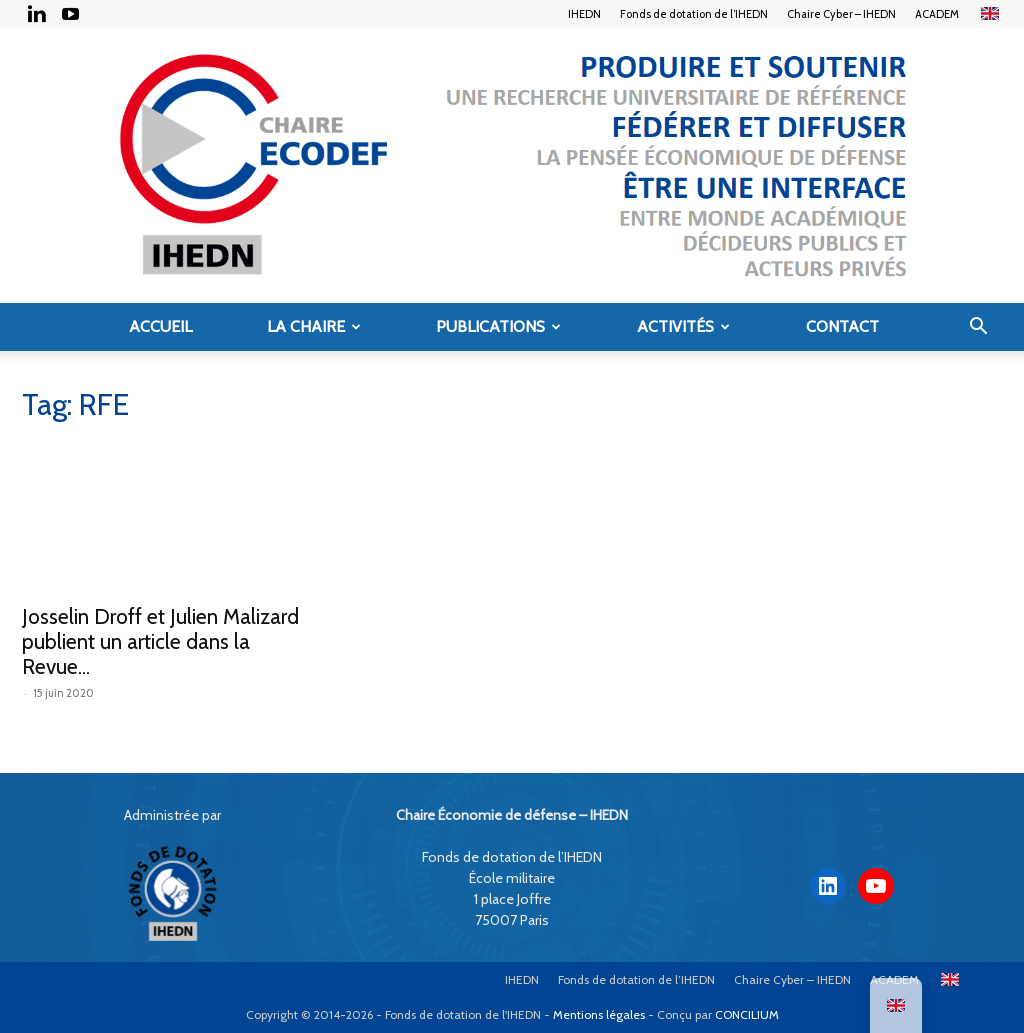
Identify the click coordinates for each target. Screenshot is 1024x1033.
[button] (978, 328)
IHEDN (584, 14)
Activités (683, 326)
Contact (842, 326)
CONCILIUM (747, 1014)
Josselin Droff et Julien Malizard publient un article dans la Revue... (160, 641)
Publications (498, 326)
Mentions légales (599, 1014)
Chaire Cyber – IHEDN (841, 14)
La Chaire (314, 326)
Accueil (160, 326)
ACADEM (937, 14)
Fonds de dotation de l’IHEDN (694, 14)
